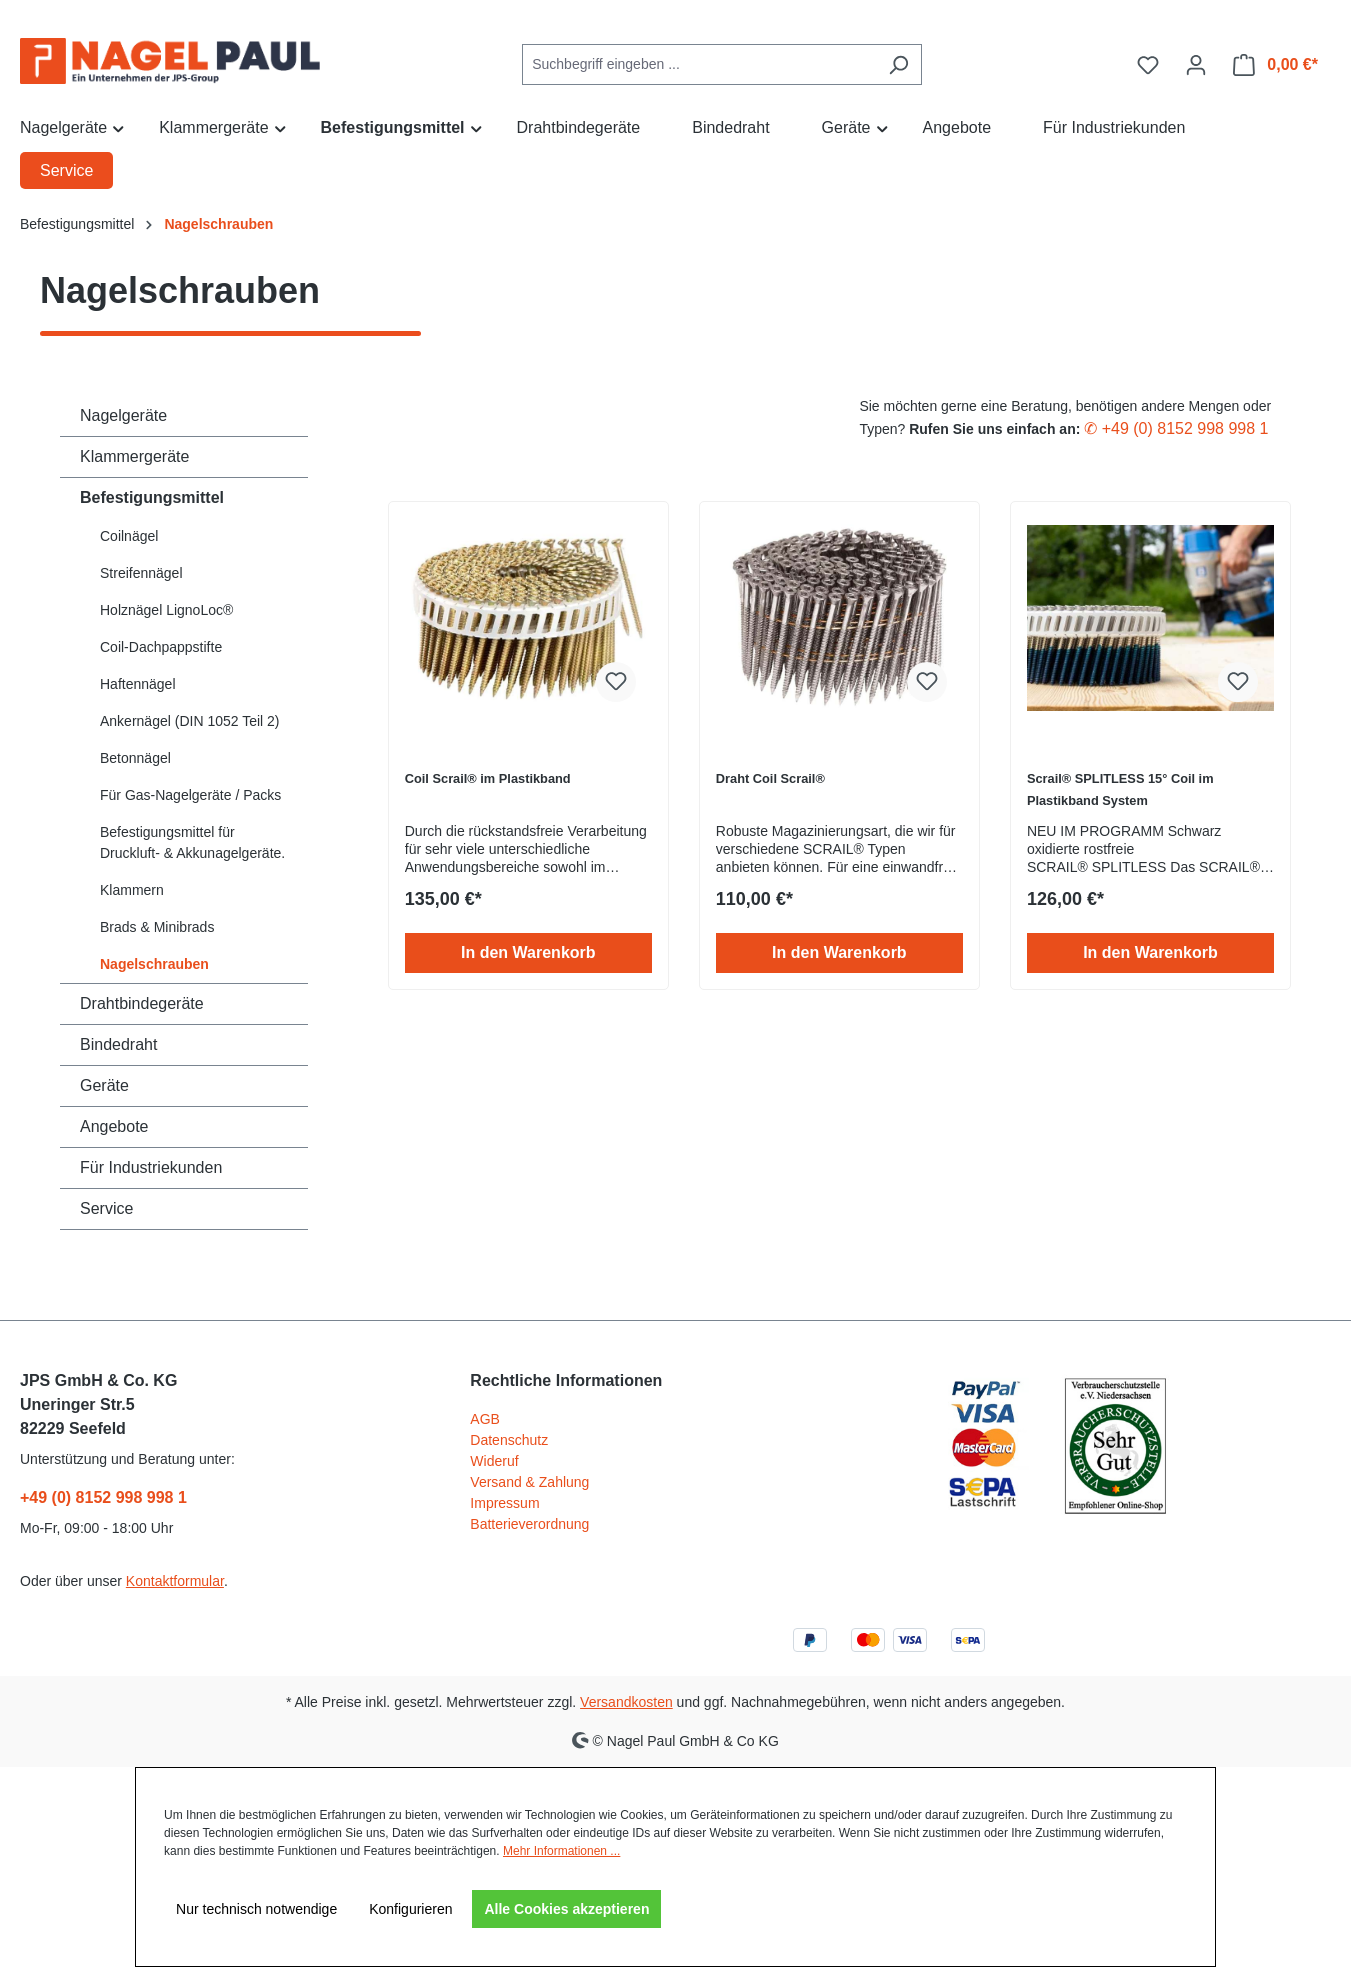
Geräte (104, 1085)
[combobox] (699, 64)
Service (106, 1208)
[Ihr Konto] (1196, 65)
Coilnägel (129, 536)
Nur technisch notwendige (256, 1909)
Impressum (504, 1503)
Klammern (132, 890)
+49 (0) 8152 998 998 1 (103, 1497)
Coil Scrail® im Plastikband (488, 778)
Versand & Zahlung (529, 1482)
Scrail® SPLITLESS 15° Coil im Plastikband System (1120, 789)
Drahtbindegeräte (142, 1003)
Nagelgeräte (123, 415)
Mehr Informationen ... (561, 1851)
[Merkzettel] (1148, 65)
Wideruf (494, 1461)
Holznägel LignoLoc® (166, 610)
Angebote (114, 1126)
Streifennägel (141, 573)
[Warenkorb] (1275, 65)
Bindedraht (118, 1044)
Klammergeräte (134, 456)
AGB (485, 1419)
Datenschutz (509, 1440)
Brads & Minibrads (157, 927)
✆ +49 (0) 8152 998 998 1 (1176, 428)
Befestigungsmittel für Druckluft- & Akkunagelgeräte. (192, 842)
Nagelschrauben (154, 964)
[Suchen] (898, 64)
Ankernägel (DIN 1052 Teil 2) (190, 721)
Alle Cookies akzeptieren (566, 1909)
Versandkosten (626, 1702)
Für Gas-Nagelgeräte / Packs (190, 795)
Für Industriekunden (151, 1167)
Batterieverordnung (529, 1524)
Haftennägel (138, 684)
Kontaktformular (175, 1581)
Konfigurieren (410, 1909)
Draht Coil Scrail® (770, 778)
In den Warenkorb (528, 952)
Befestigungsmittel (152, 497)
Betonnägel (135, 758)
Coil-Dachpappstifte (161, 647)
